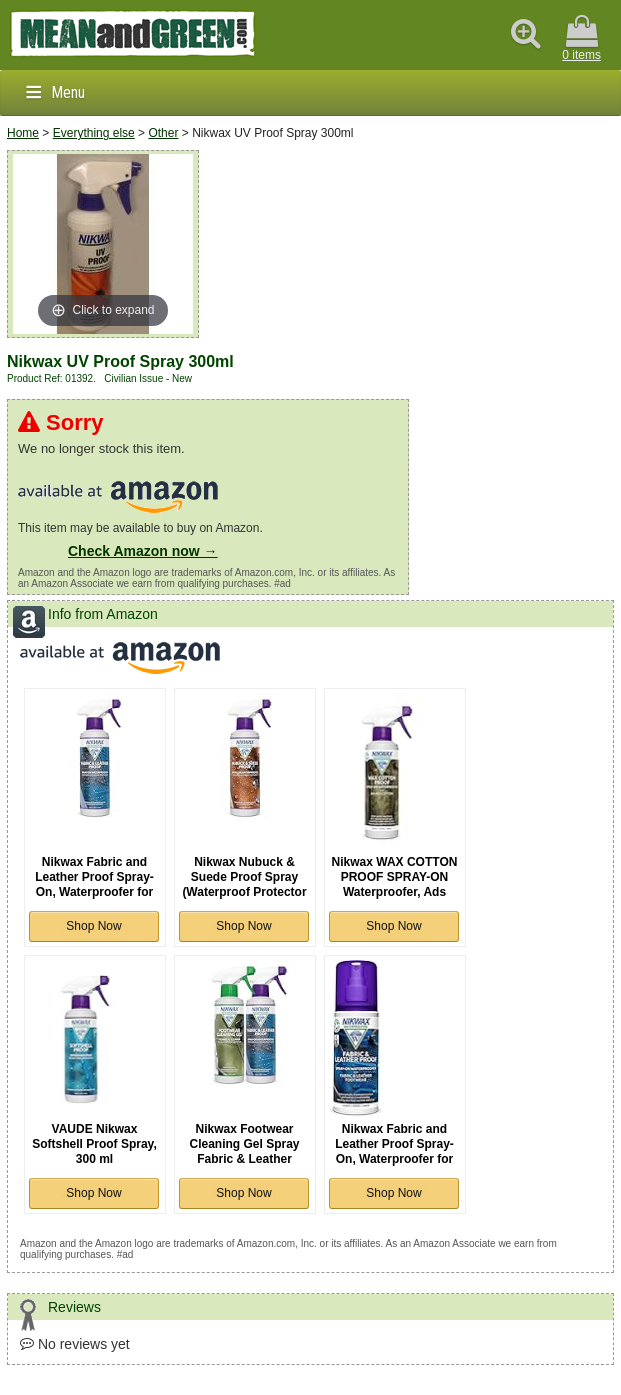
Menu (68, 92)
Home (23, 133)
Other (163, 133)
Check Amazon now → (143, 551)
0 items (581, 38)
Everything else (94, 133)
